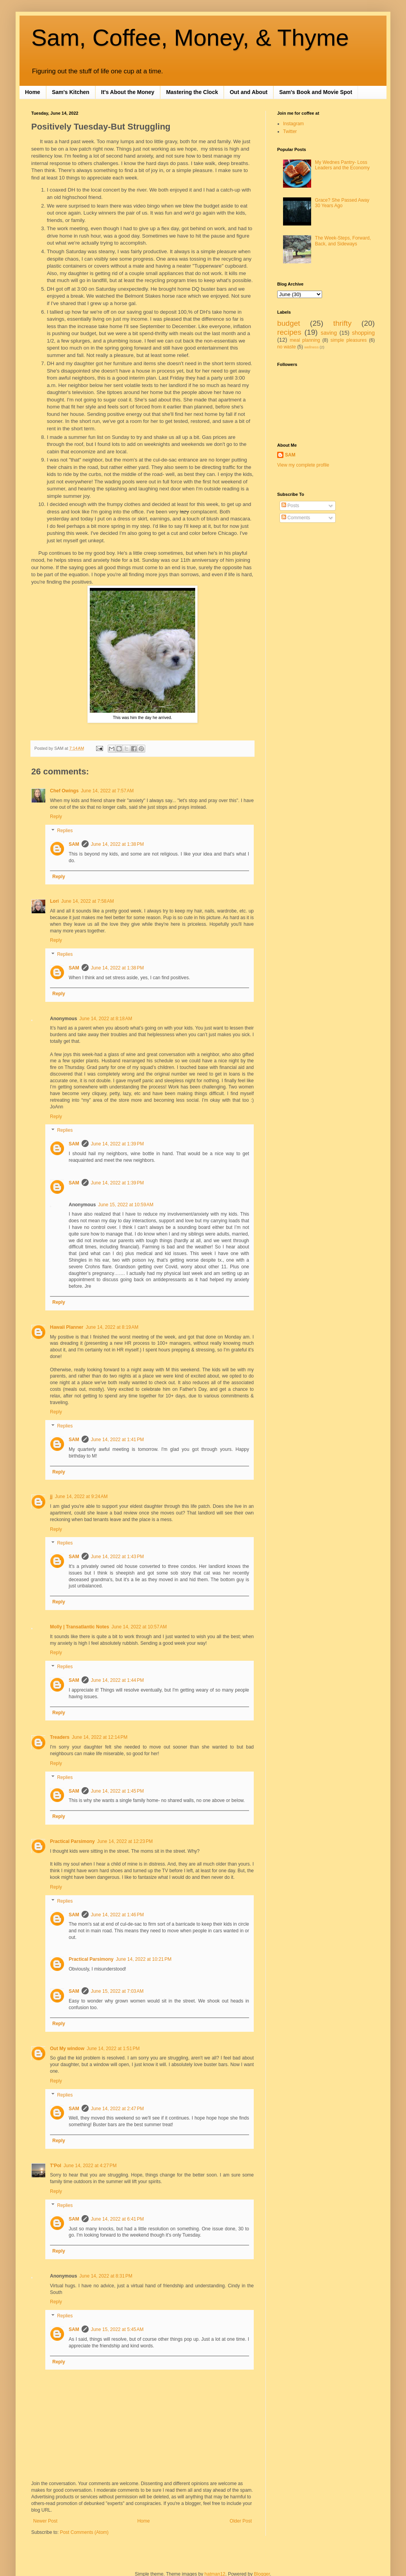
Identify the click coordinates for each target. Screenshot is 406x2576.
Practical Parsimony (72, 1841)
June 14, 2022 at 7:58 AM (87, 901)
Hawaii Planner (66, 1327)
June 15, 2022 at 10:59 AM (125, 1204)
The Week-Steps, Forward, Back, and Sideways (343, 240)
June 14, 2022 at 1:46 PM (117, 1914)
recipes (289, 332)
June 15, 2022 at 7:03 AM (117, 1991)
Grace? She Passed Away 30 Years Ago (342, 202)
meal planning (305, 340)
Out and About (248, 92)
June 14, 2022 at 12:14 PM (99, 1737)
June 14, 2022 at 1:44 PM (117, 1680)
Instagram (293, 123)
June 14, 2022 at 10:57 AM (139, 1627)
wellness (311, 347)
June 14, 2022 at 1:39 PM (117, 1144)
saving (329, 333)
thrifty (342, 323)
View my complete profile (303, 465)
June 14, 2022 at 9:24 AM (81, 1496)
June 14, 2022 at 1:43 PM (117, 1556)
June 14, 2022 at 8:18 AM (105, 1018)
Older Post (241, 2521)
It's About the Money (128, 92)
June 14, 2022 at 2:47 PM (117, 2108)
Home (32, 92)
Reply (56, 816)
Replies (65, 830)
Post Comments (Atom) (84, 2532)
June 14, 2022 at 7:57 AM (107, 791)
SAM (74, 844)
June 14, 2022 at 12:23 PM (125, 1841)
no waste (286, 347)
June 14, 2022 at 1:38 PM (117, 844)
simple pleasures (349, 340)
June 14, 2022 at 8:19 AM (111, 1327)
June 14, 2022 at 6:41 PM (117, 2219)
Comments (295, 517)
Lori (54, 901)
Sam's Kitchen (70, 92)
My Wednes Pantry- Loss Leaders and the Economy (342, 165)
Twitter (290, 131)
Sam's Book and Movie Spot (315, 92)
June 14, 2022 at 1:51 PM (113, 2048)
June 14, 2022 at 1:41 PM (117, 1439)
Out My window (67, 2048)
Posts (290, 505)
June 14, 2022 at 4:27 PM (90, 2165)
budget (288, 323)
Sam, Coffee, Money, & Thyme (190, 38)
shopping (363, 333)
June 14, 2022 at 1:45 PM (117, 1791)
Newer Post (45, 2521)
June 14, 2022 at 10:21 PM (143, 1959)
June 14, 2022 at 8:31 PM (105, 2276)
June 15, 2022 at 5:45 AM (117, 2329)
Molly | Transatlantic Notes (79, 1627)
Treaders (59, 1737)
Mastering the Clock (192, 92)
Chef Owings (64, 791)
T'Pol (55, 2165)
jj (51, 1496)
